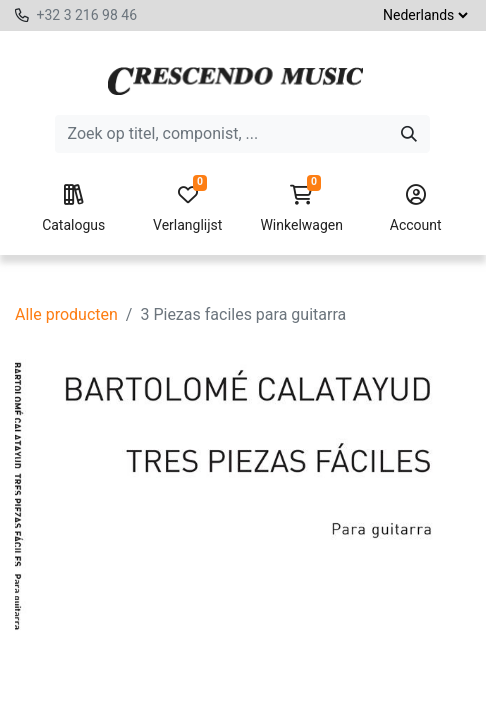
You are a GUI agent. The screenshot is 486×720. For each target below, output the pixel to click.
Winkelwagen (301, 209)
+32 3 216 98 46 (86, 15)
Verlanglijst (187, 209)
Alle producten (66, 314)
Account (415, 209)
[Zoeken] (409, 134)
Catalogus (73, 209)
